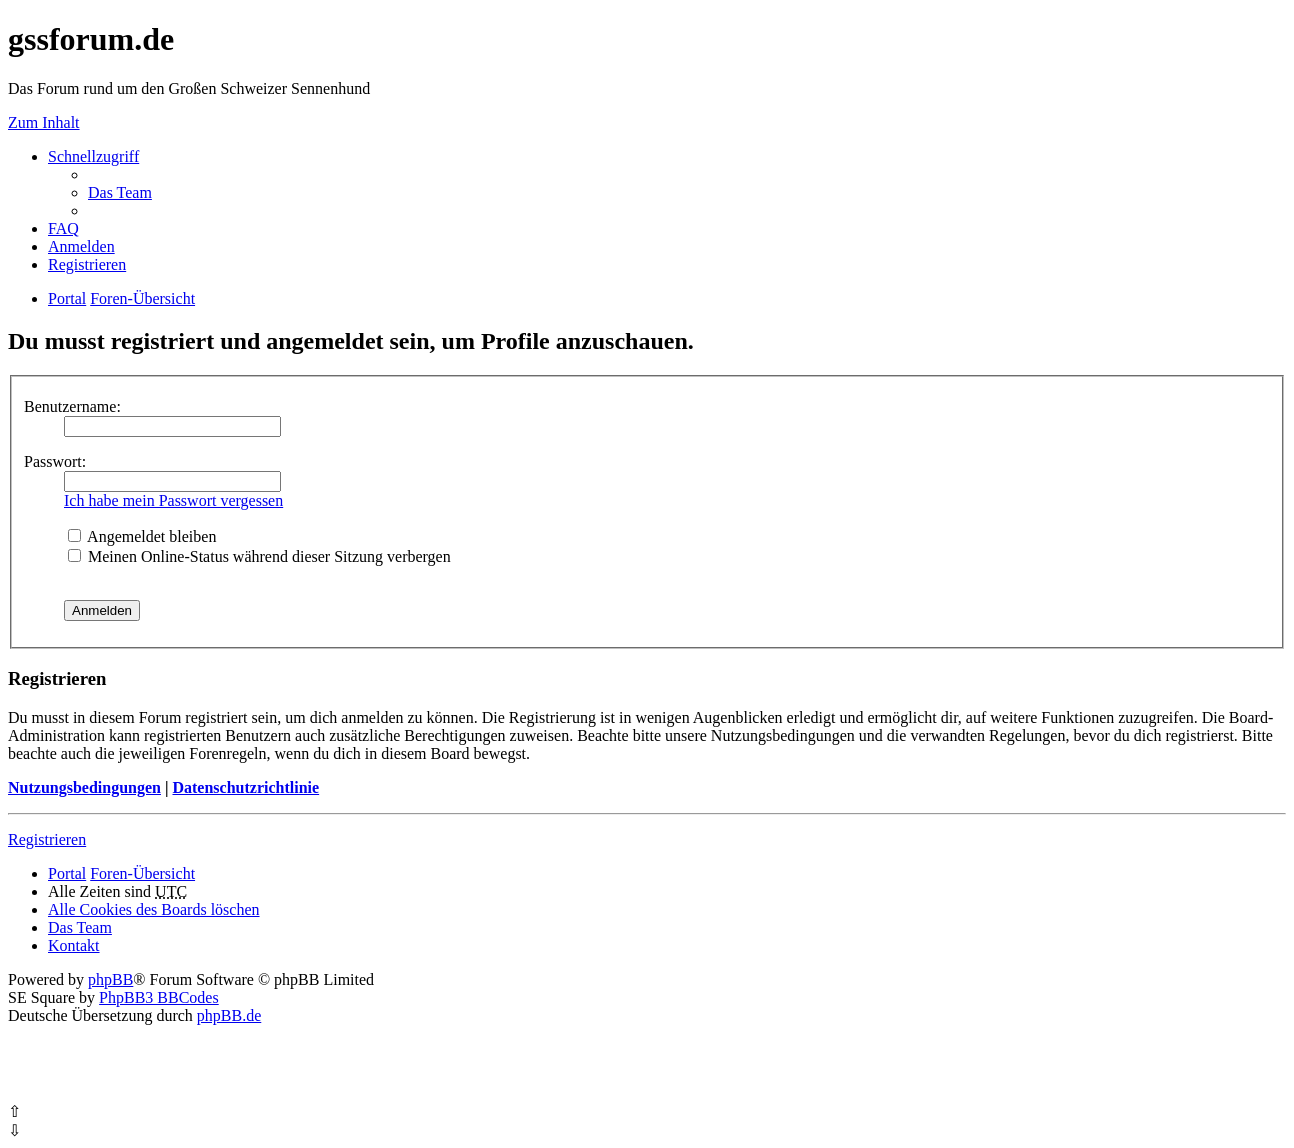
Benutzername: (72, 406)
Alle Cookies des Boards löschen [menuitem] (154, 909)
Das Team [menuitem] (120, 192)
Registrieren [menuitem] (87, 264)
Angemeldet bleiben (142, 536)
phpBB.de (229, 1015)
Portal (67, 298)
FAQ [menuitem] (63, 228)
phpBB (110, 979)
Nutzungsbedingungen (84, 787)
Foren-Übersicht (142, 873)
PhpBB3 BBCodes (159, 997)
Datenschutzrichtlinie (245, 787)
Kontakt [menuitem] (74, 945)
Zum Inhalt (44, 122)
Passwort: (55, 461)
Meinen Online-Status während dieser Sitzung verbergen (259, 556)
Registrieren (47, 839)
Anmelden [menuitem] (81, 246)
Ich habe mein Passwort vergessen (173, 500)
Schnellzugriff (93, 156)
